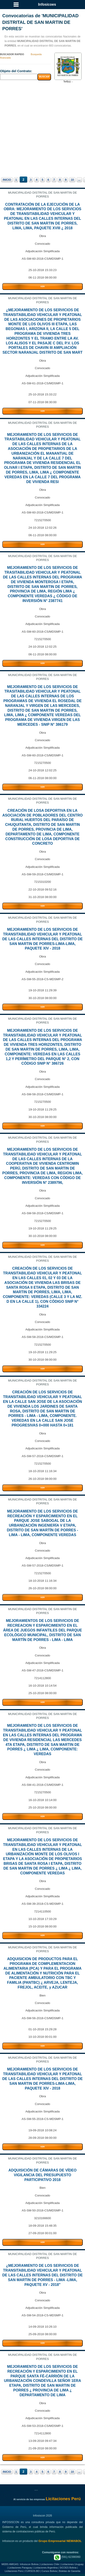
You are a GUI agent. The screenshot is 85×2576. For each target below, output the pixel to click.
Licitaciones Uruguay (72, 2564)
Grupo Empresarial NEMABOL (60, 2541)
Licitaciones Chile (49, 2564)
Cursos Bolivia (49, 2571)
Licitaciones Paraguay (20, 2567)
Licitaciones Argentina (46, 2567)
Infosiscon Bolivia (29, 2564)
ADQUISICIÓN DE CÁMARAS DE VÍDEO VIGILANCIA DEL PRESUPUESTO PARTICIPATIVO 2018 (42, 2175)
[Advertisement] (42, 129)
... (79, 179)
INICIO (7, 179)
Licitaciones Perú (14, 2571)
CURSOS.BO (32, 2571)
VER (42, 286)
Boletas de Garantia (69, 2571)
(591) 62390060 (67, 2557)
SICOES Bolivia (68, 2567)
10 (72, 179)
